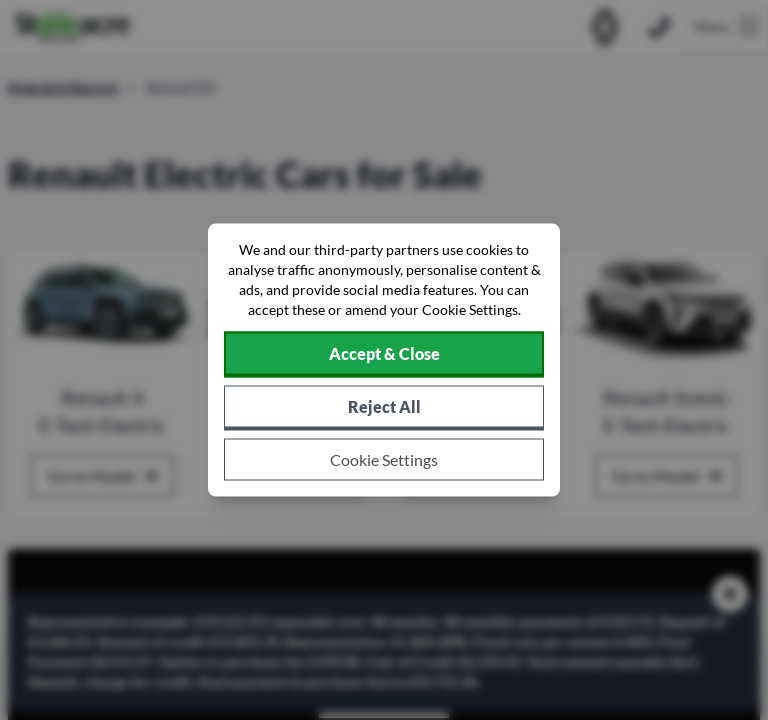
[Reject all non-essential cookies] (384, 408)
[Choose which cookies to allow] (384, 460)
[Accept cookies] (384, 355)
